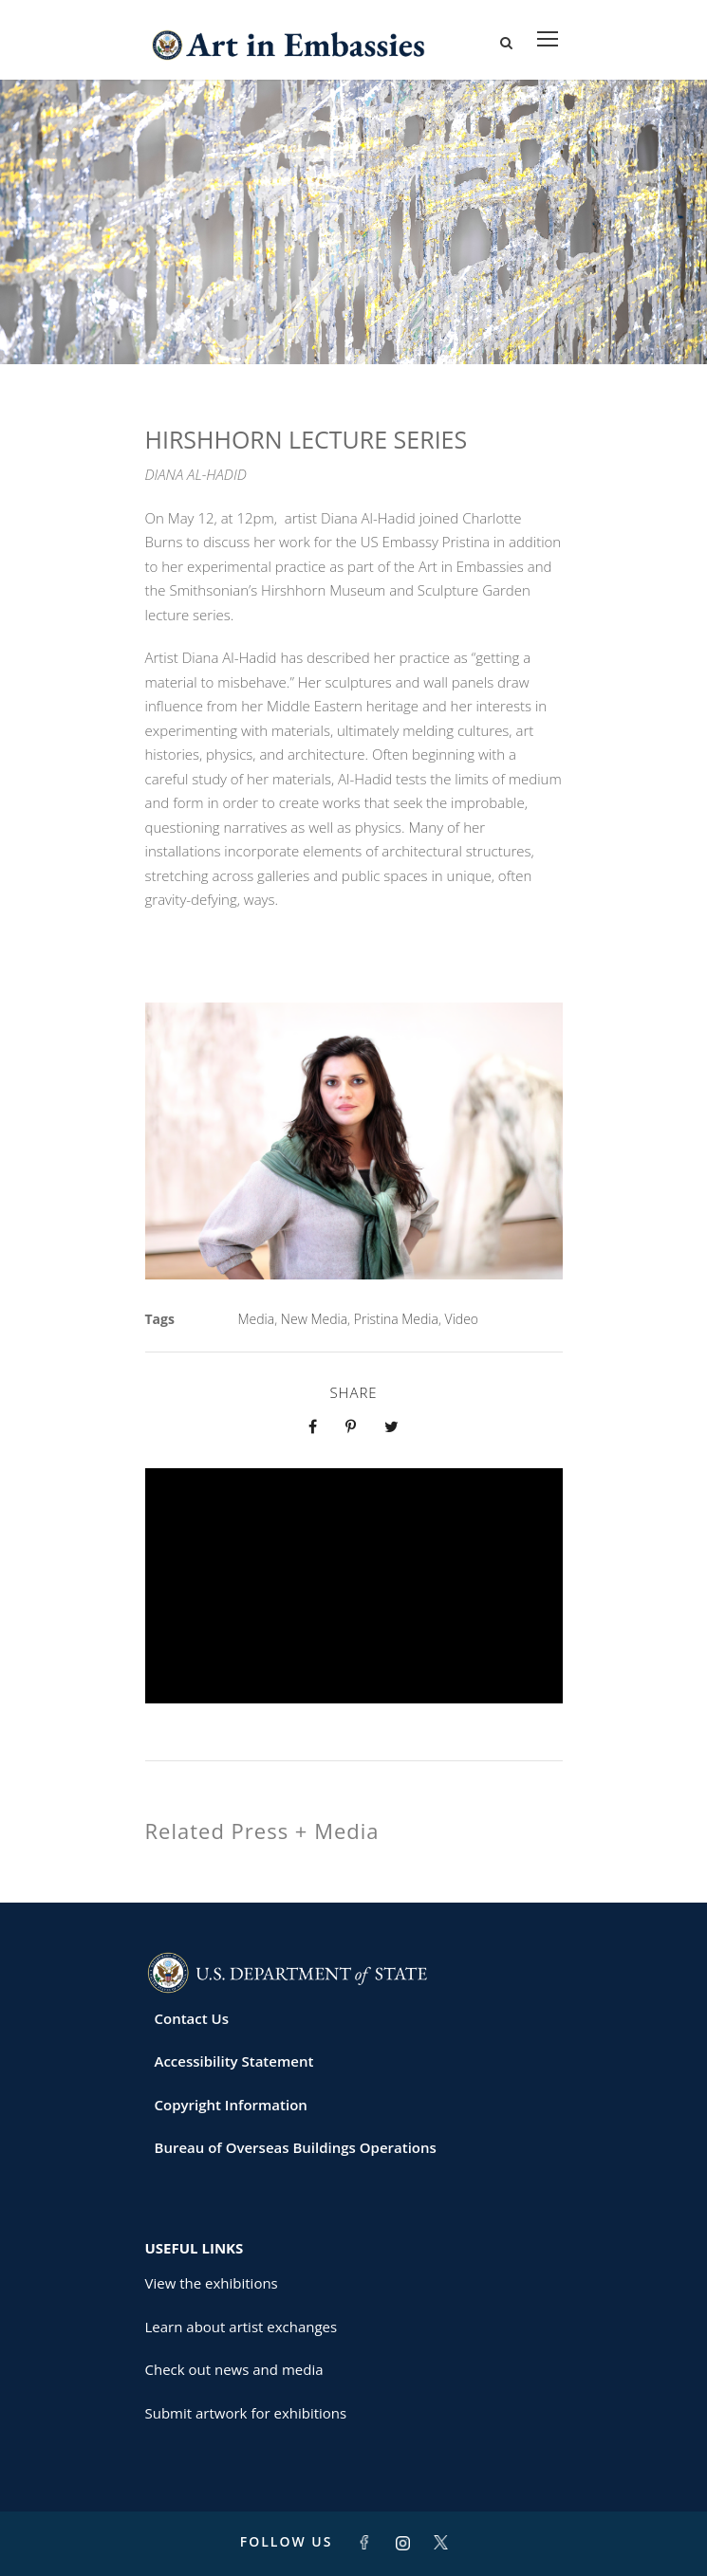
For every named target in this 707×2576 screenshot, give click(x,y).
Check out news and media (234, 2369)
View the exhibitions (211, 2282)
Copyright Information (231, 2104)
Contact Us (192, 2018)
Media (256, 1319)
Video (461, 1319)
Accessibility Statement (234, 2061)
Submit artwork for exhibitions (246, 2412)
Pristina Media (396, 1319)
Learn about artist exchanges (241, 2326)
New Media (314, 1319)
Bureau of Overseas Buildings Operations (296, 2147)
